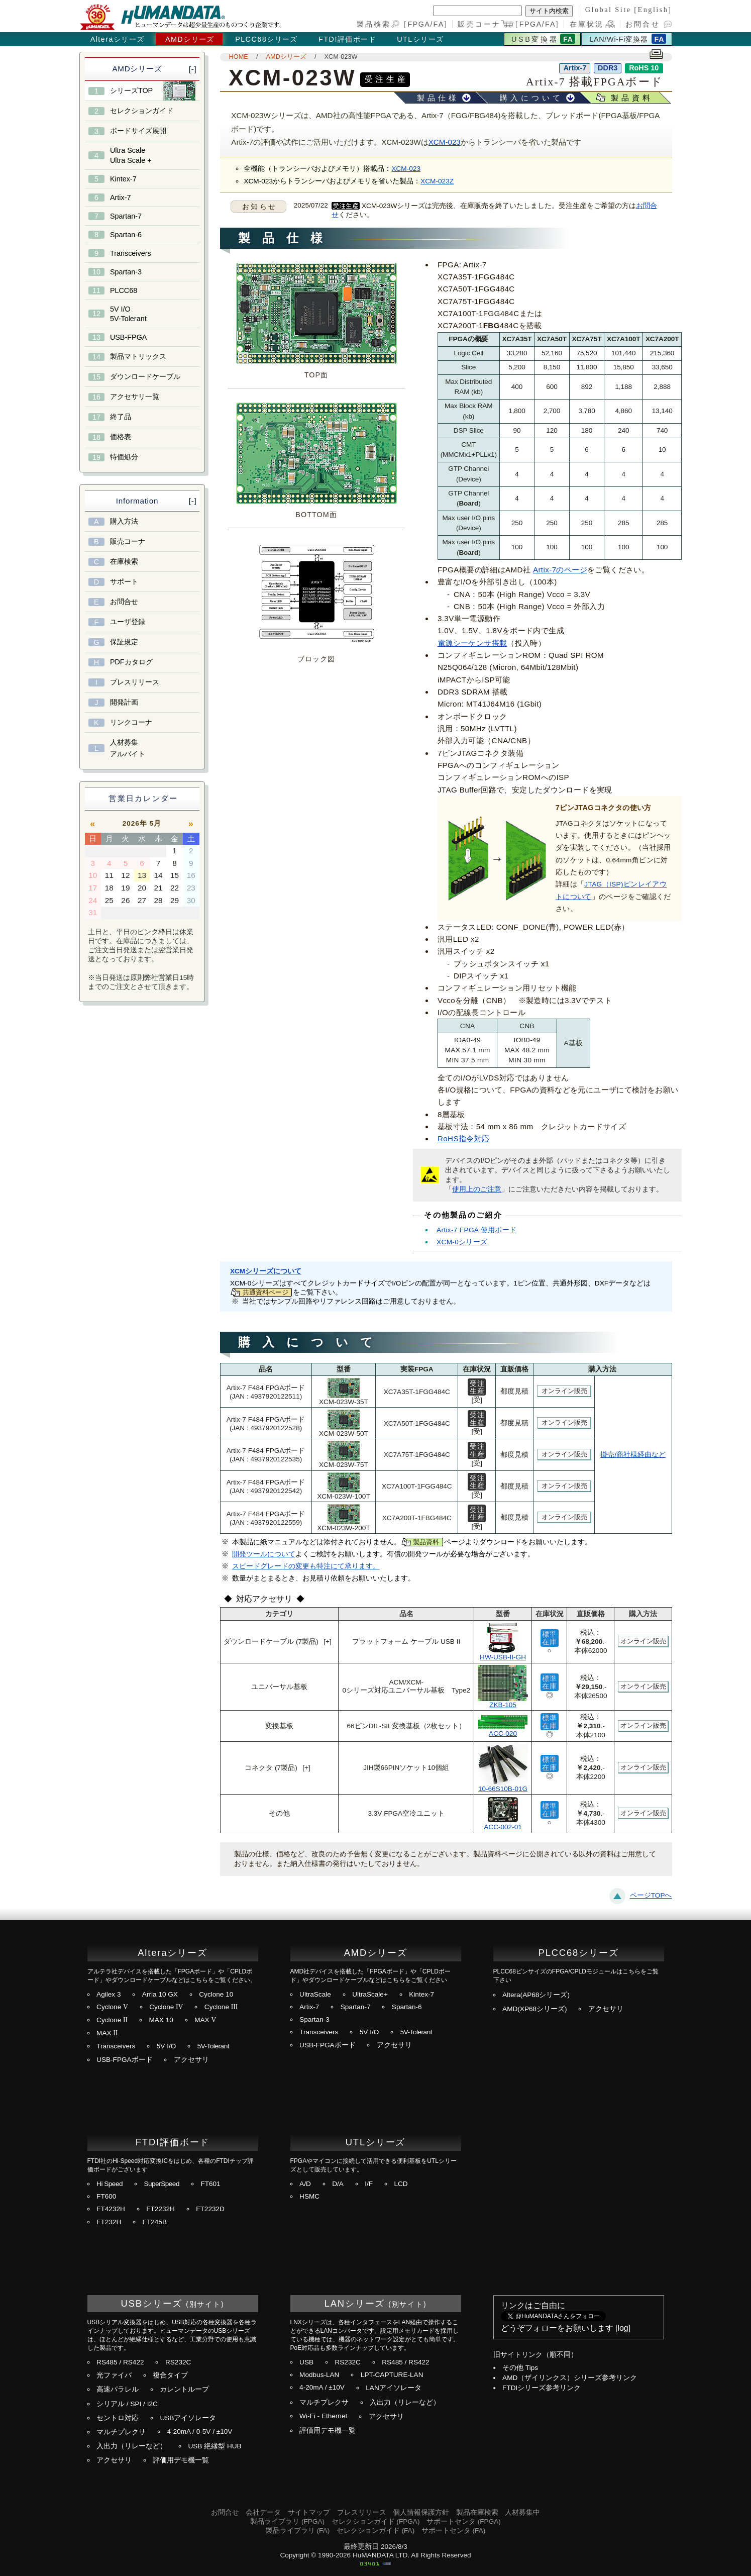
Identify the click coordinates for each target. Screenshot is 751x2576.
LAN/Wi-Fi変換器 (618, 39)
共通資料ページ (265, 1292)
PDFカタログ (131, 662)
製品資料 (632, 97)
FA (439, 24)
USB (306, 2362)
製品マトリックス (138, 356)
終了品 (120, 417)
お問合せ (642, 24)
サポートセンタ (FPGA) (463, 2521)
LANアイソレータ (393, 2388)
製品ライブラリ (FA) (298, 2530)
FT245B (155, 2222)
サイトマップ (309, 2512)
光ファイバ (114, 2375)
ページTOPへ (651, 1895)
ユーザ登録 (127, 622)
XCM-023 (444, 142)
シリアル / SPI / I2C (127, 2404)
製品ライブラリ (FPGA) (287, 2521)
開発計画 (124, 702)
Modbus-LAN (319, 2375)
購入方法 (124, 521)
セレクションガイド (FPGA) (376, 2521)
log (622, 2328)
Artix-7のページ (560, 569)
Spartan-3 (126, 272)
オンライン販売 (564, 1391)
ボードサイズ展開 (138, 131)
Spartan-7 (126, 216)
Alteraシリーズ (117, 39)
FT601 (210, 2184)
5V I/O (166, 2046)
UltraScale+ (370, 1994)
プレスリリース (134, 682)
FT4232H (110, 2209)
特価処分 (124, 457)
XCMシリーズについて (265, 1271)
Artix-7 (120, 197)
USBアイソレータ (188, 2418)
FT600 (106, 2196)
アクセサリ (191, 2059)
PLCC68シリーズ (266, 39)
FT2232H (160, 2209)
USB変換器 (534, 39)
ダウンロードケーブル (145, 376)
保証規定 (124, 642)
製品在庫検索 (477, 2512)
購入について (531, 97)
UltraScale (315, 1994)
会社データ (263, 2512)
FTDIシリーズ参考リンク (541, 2388)
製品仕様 (438, 97)
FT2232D (210, 2209)
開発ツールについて (263, 1554)
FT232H (108, 2222)
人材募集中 (522, 2512)
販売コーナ (127, 541)
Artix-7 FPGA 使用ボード (476, 1230)
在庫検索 (124, 561)
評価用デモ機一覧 (181, 2460)
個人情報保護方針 (421, 2512)
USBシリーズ (152, 2303)
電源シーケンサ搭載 (472, 643)
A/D (305, 2184)
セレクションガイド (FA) (375, 2530)
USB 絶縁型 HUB (214, 2446)
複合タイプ (170, 2375)
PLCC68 (123, 290)
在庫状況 (587, 24)
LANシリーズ (355, 2303)
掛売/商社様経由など (633, 1454)
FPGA (418, 24)
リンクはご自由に (533, 2305)
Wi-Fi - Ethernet (323, 2416)
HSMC (309, 2196)
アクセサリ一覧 (134, 396)
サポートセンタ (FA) (453, 2530)
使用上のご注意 (476, 1189)
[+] (328, 1641)
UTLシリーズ (420, 39)
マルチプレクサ (121, 2432)
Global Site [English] (628, 10)
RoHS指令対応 (464, 1138)
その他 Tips (520, 2367)
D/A (338, 2184)
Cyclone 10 (216, 1994)
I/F (369, 2184)
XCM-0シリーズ (462, 1242)
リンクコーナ (131, 722)
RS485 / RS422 (120, 2362)
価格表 (120, 437)
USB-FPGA (128, 337)
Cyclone (112, 2007)
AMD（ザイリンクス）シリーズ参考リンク (569, 2378)
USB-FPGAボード (124, 2059)
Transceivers (130, 253)
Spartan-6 (126, 235)
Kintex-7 (123, 179)
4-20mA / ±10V (322, 2387)
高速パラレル (117, 2389)
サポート (124, 581)
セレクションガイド (141, 111)
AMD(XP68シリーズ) (534, 2009)
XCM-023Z (437, 181)
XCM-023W (340, 56)
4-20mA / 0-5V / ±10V (199, 2431)
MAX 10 (161, 2020)
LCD (400, 2184)
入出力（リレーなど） (131, 2446)
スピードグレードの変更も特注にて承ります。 (306, 1566)
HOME (238, 56)
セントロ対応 (117, 2418)
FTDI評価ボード (347, 39)
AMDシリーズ (189, 39)
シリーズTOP (131, 90)
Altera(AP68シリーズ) (536, 1995)
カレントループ (184, 2389)
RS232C (178, 2362)
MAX (205, 2020)
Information (137, 501)
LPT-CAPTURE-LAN (392, 2375)
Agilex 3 (108, 1994)
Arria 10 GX (160, 1994)
